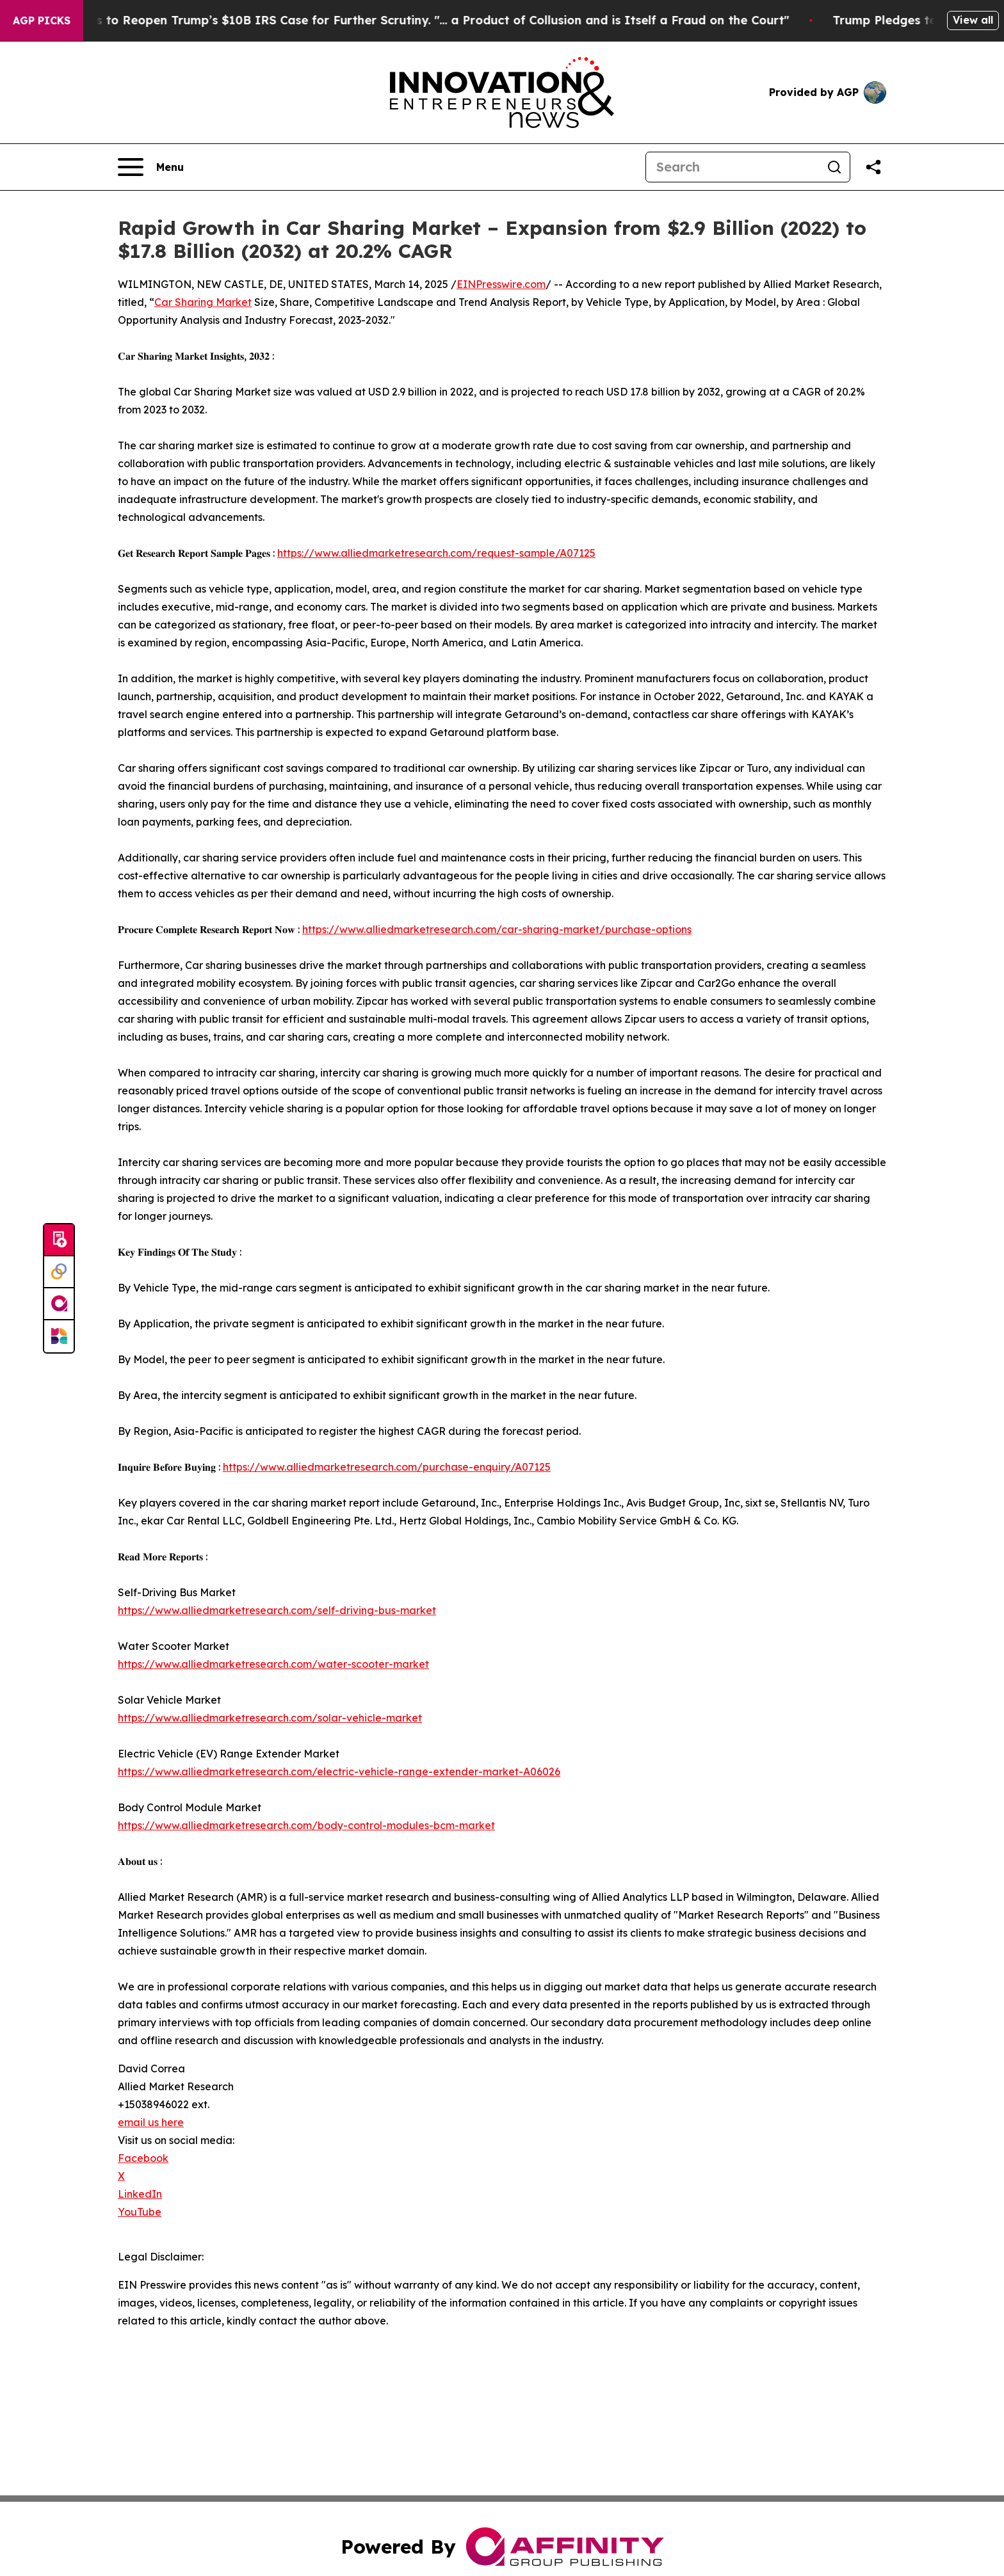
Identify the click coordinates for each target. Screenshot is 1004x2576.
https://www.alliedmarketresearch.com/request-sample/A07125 (436, 553)
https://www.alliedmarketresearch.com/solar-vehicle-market (270, 1717)
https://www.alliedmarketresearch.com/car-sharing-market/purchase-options (497, 929)
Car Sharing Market (203, 302)
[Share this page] (873, 167)
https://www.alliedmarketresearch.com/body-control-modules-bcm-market (306, 1825)
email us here (151, 2122)
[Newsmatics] (59, 1336)
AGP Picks (41, 20)
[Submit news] (59, 1240)
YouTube (139, 2211)
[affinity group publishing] (59, 1304)
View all (973, 19)
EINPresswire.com (501, 284)
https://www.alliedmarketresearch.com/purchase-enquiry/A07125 (387, 1466)
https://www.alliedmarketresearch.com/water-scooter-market (273, 1664)
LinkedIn (140, 2194)
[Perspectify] (59, 1272)
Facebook (143, 2158)
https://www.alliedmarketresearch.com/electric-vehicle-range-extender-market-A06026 (339, 1771)
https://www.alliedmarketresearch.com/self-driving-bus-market (277, 1610)
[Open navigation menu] (151, 167)
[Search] (732, 167)
